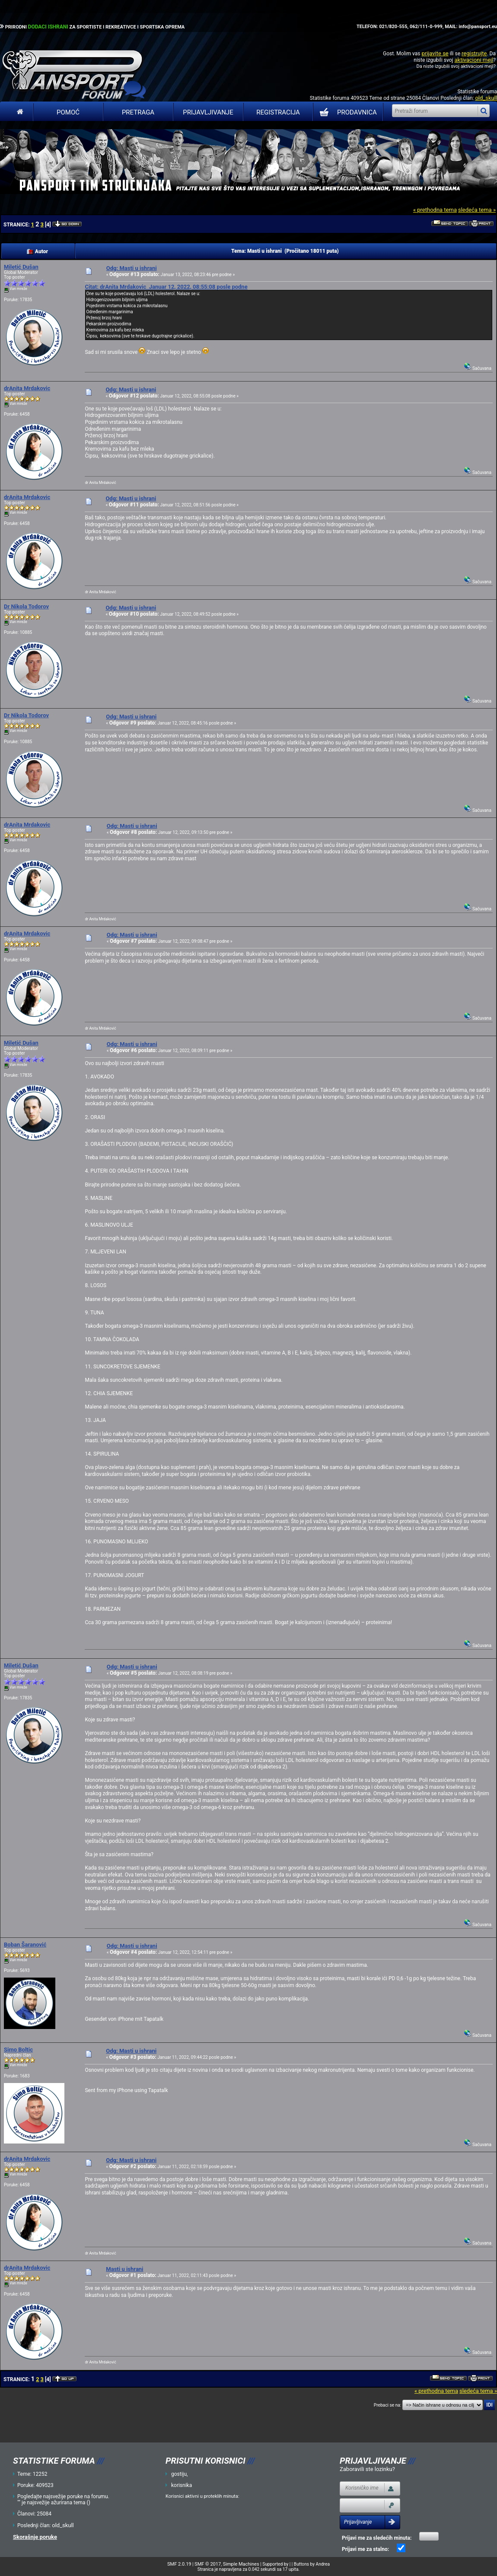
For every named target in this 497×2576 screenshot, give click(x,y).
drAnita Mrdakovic (27, 388)
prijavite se (434, 53)
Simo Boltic (18, 2049)
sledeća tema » (477, 210)
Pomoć (68, 112)
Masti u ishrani (124, 2269)
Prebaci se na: (387, 2405)
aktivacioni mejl (473, 60)
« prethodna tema (435, 210)
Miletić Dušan (21, 267)
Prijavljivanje (208, 112)
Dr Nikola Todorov (26, 606)
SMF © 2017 (207, 2564)
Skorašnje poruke (35, 2537)
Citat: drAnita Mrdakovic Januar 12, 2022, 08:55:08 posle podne (166, 286)
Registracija (278, 112)
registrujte (474, 53)
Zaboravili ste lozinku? (367, 2469)
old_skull (486, 98)
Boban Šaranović (25, 1944)
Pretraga (138, 112)
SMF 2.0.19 (179, 2564)
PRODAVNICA (346, 112)
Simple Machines (241, 2564)
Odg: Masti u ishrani (131, 268)
